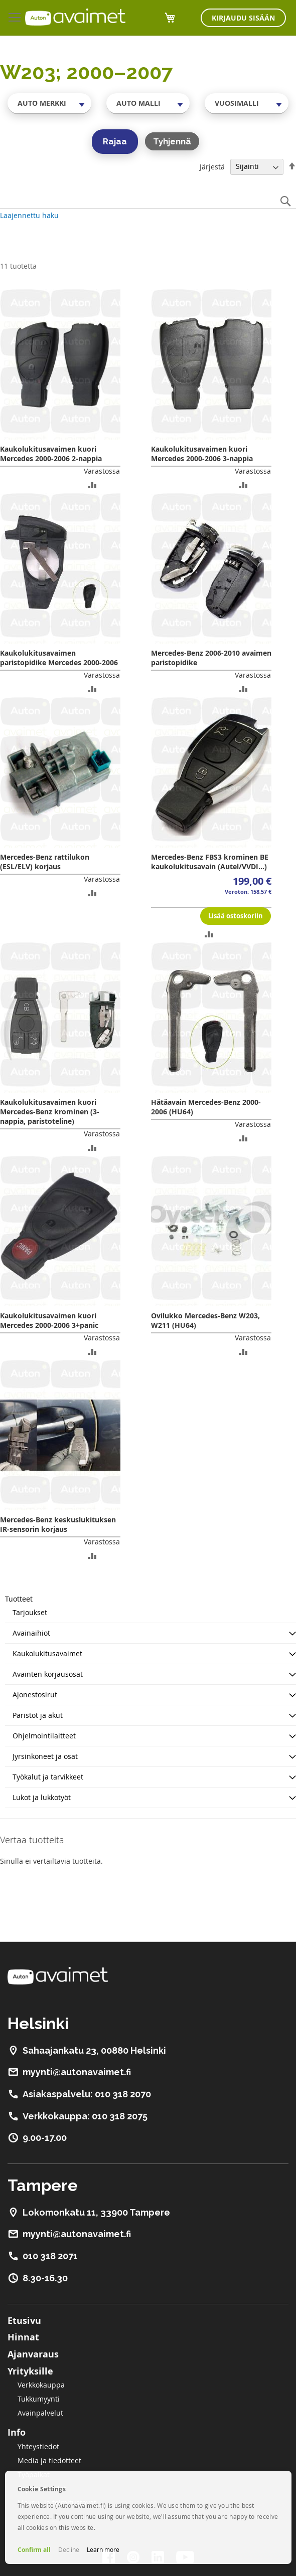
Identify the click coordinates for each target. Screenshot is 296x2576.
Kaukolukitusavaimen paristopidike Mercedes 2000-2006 (59, 657)
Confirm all (34, 2549)
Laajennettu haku (29, 215)
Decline (68, 2549)
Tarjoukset (30, 1612)
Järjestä (212, 166)
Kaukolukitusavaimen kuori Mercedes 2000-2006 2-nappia (51, 453)
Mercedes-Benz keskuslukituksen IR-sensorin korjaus (58, 1524)
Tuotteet (19, 1599)
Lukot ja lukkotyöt (42, 1797)
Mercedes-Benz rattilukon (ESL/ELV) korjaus (44, 861)
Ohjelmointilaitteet (44, 1735)
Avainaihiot (31, 1633)
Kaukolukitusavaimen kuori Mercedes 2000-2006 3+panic (49, 1320)
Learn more (103, 2549)
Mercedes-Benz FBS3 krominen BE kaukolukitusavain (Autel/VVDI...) (209, 861)
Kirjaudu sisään (243, 18)
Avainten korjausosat (48, 1674)
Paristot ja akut (38, 1715)
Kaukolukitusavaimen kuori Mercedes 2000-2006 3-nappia (202, 453)
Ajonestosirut (35, 1694)
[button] (92, 484)
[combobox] (49, 103)
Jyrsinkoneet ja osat (45, 1756)
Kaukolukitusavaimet (47, 1653)
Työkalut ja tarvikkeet (48, 1776)
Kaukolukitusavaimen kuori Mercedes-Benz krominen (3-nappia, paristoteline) (49, 1111)
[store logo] (75, 17)
